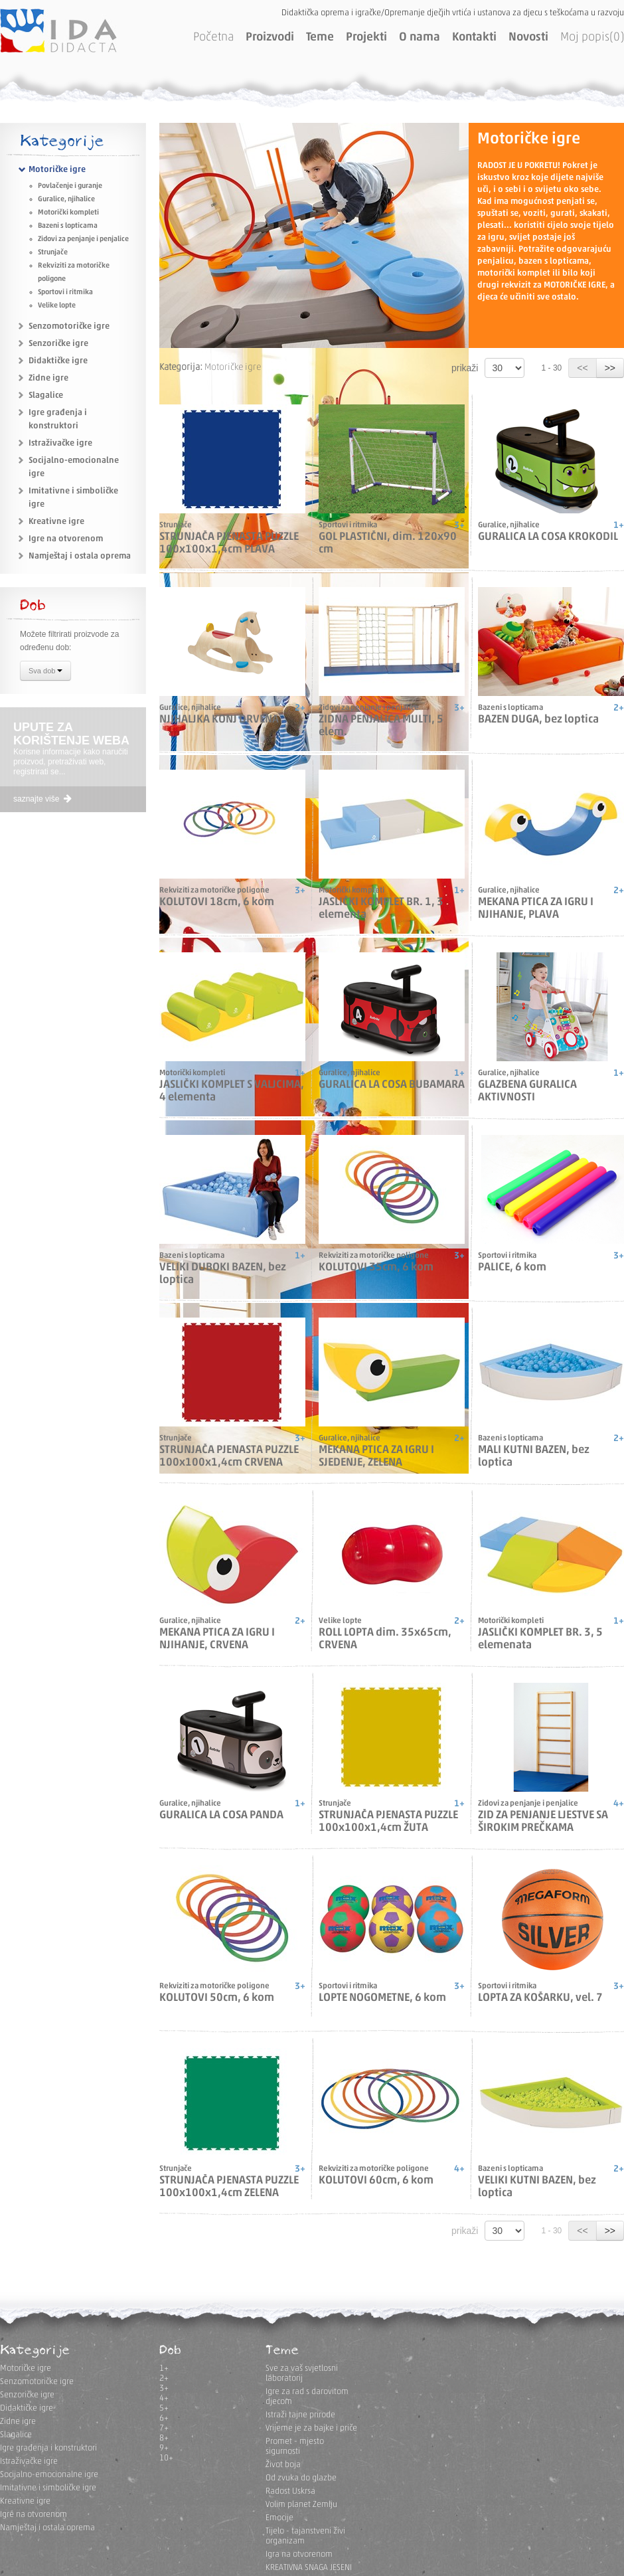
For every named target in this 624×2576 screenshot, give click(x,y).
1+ (164, 2368)
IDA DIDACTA (58, 30)
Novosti (528, 37)
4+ (164, 2398)
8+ (164, 2438)
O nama (419, 37)
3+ (164, 2388)
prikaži (464, 368)
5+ (164, 2408)
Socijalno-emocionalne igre (49, 2474)
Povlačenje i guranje (70, 186)
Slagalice (46, 395)
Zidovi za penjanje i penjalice (83, 239)
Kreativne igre (56, 521)
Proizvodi (270, 37)
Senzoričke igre (58, 343)
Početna (213, 37)
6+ (164, 2418)
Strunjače (53, 252)
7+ (164, 2428)
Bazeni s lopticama (68, 226)
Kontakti (474, 37)
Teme (320, 37)
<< (582, 368)
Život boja (283, 2464)
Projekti (366, 37)
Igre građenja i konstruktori (48, 2448)
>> (610, 368)
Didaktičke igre (58, 361)
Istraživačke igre (60, 443)
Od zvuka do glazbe (301, 2478)
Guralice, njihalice (66, 199)
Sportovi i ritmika (65, 292)
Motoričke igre (57, 169)
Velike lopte (57, 305)
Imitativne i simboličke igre (48, 2488)
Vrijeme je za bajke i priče (311, 2428)
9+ (164, 2448)
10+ (166, 2458)
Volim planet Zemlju (301, 2504)
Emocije (279, 2518)
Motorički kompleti (68, 212)
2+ (164, 2378)
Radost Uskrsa (290, 2491)
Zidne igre (48, 378)
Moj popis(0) (592, 37)
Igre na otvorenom (66, 539)
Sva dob (45, 672)
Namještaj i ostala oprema (80, 556)
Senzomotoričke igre (69, 326)
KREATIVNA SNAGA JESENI (309, 2567)
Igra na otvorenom (299, 2554)
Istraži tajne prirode (300, 2415)
